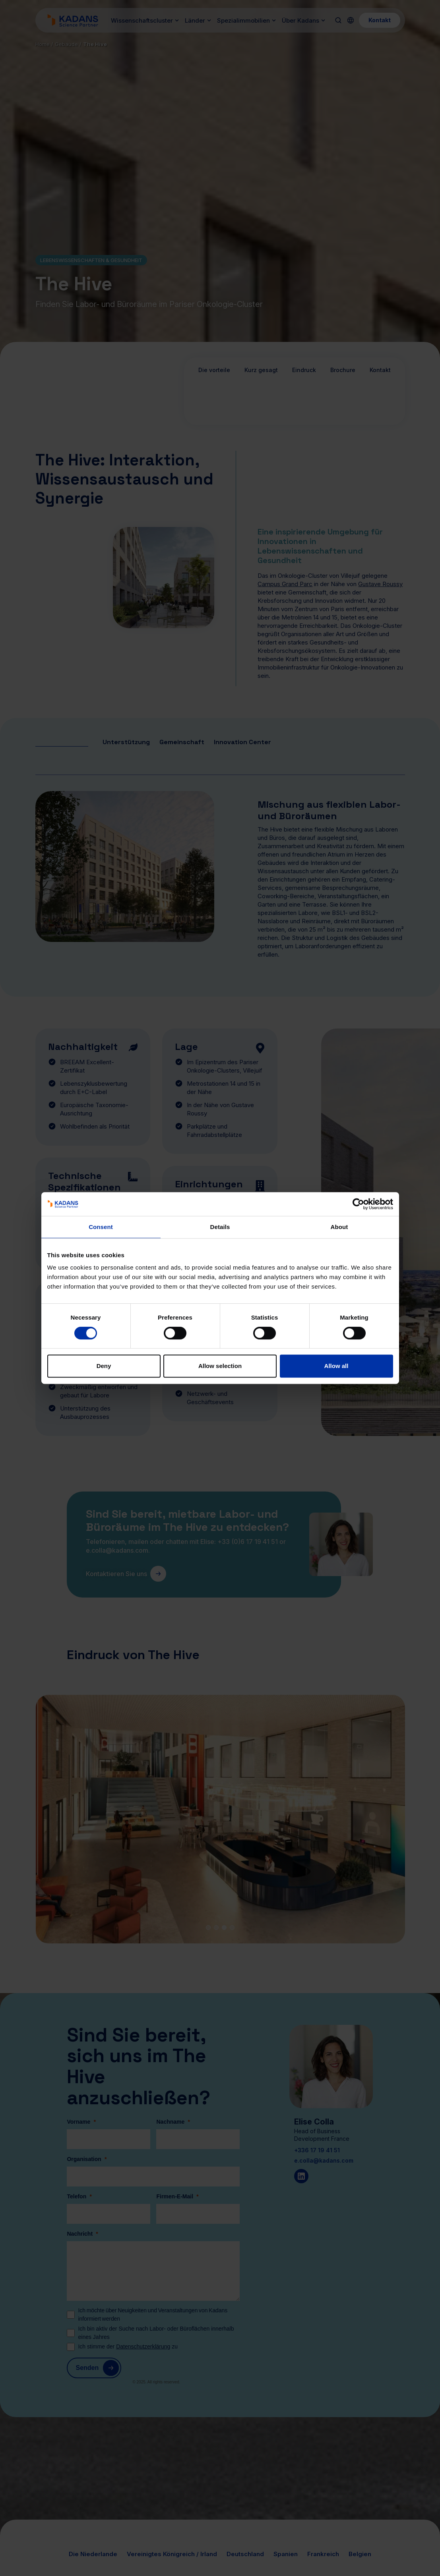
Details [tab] (220, 1226)
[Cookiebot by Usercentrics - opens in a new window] (358, 1204)
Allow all (336, 1365)
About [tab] (339, 1226)
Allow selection (220, 1365)
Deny (104, 1365)
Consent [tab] (101, 1226)
